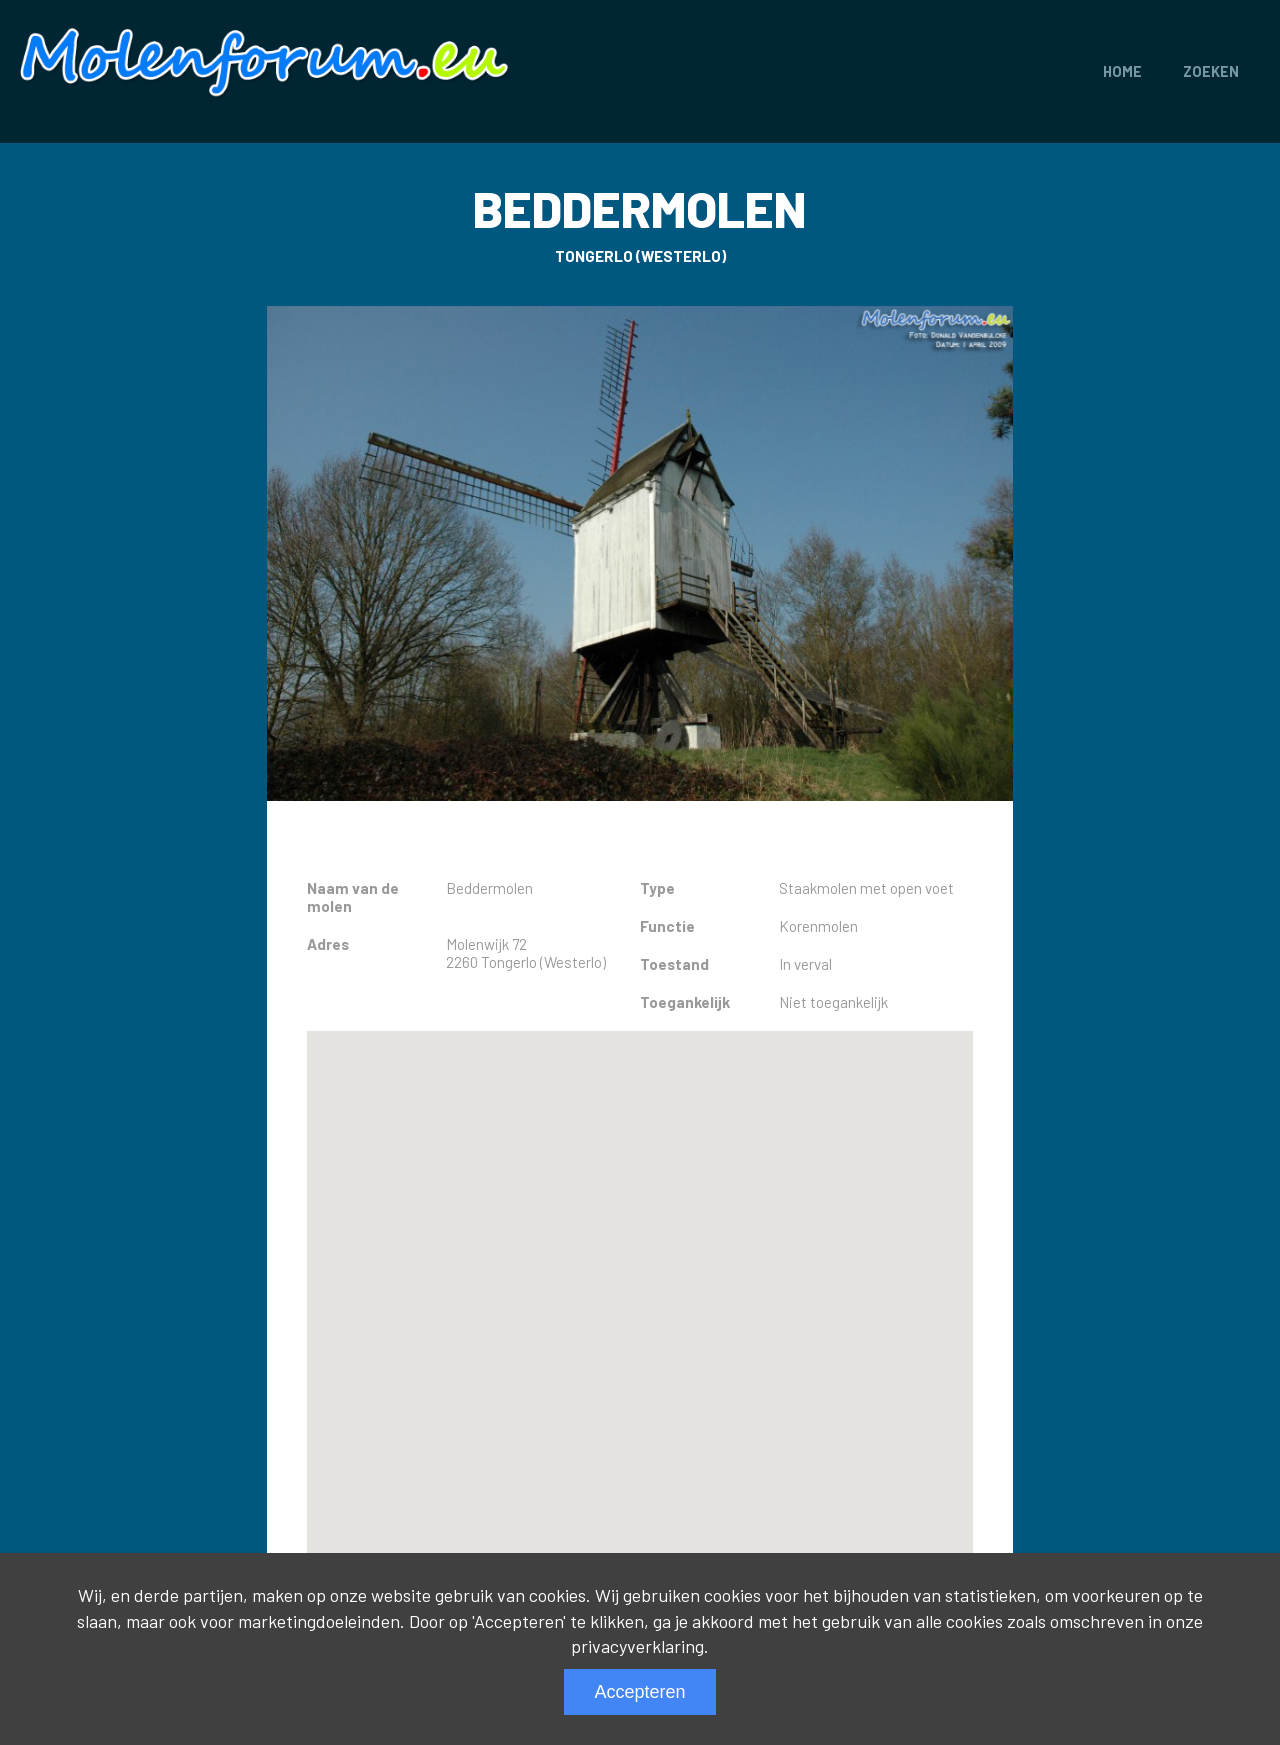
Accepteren (639, 1692)
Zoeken (1211, 71)
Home (1122, 71)
